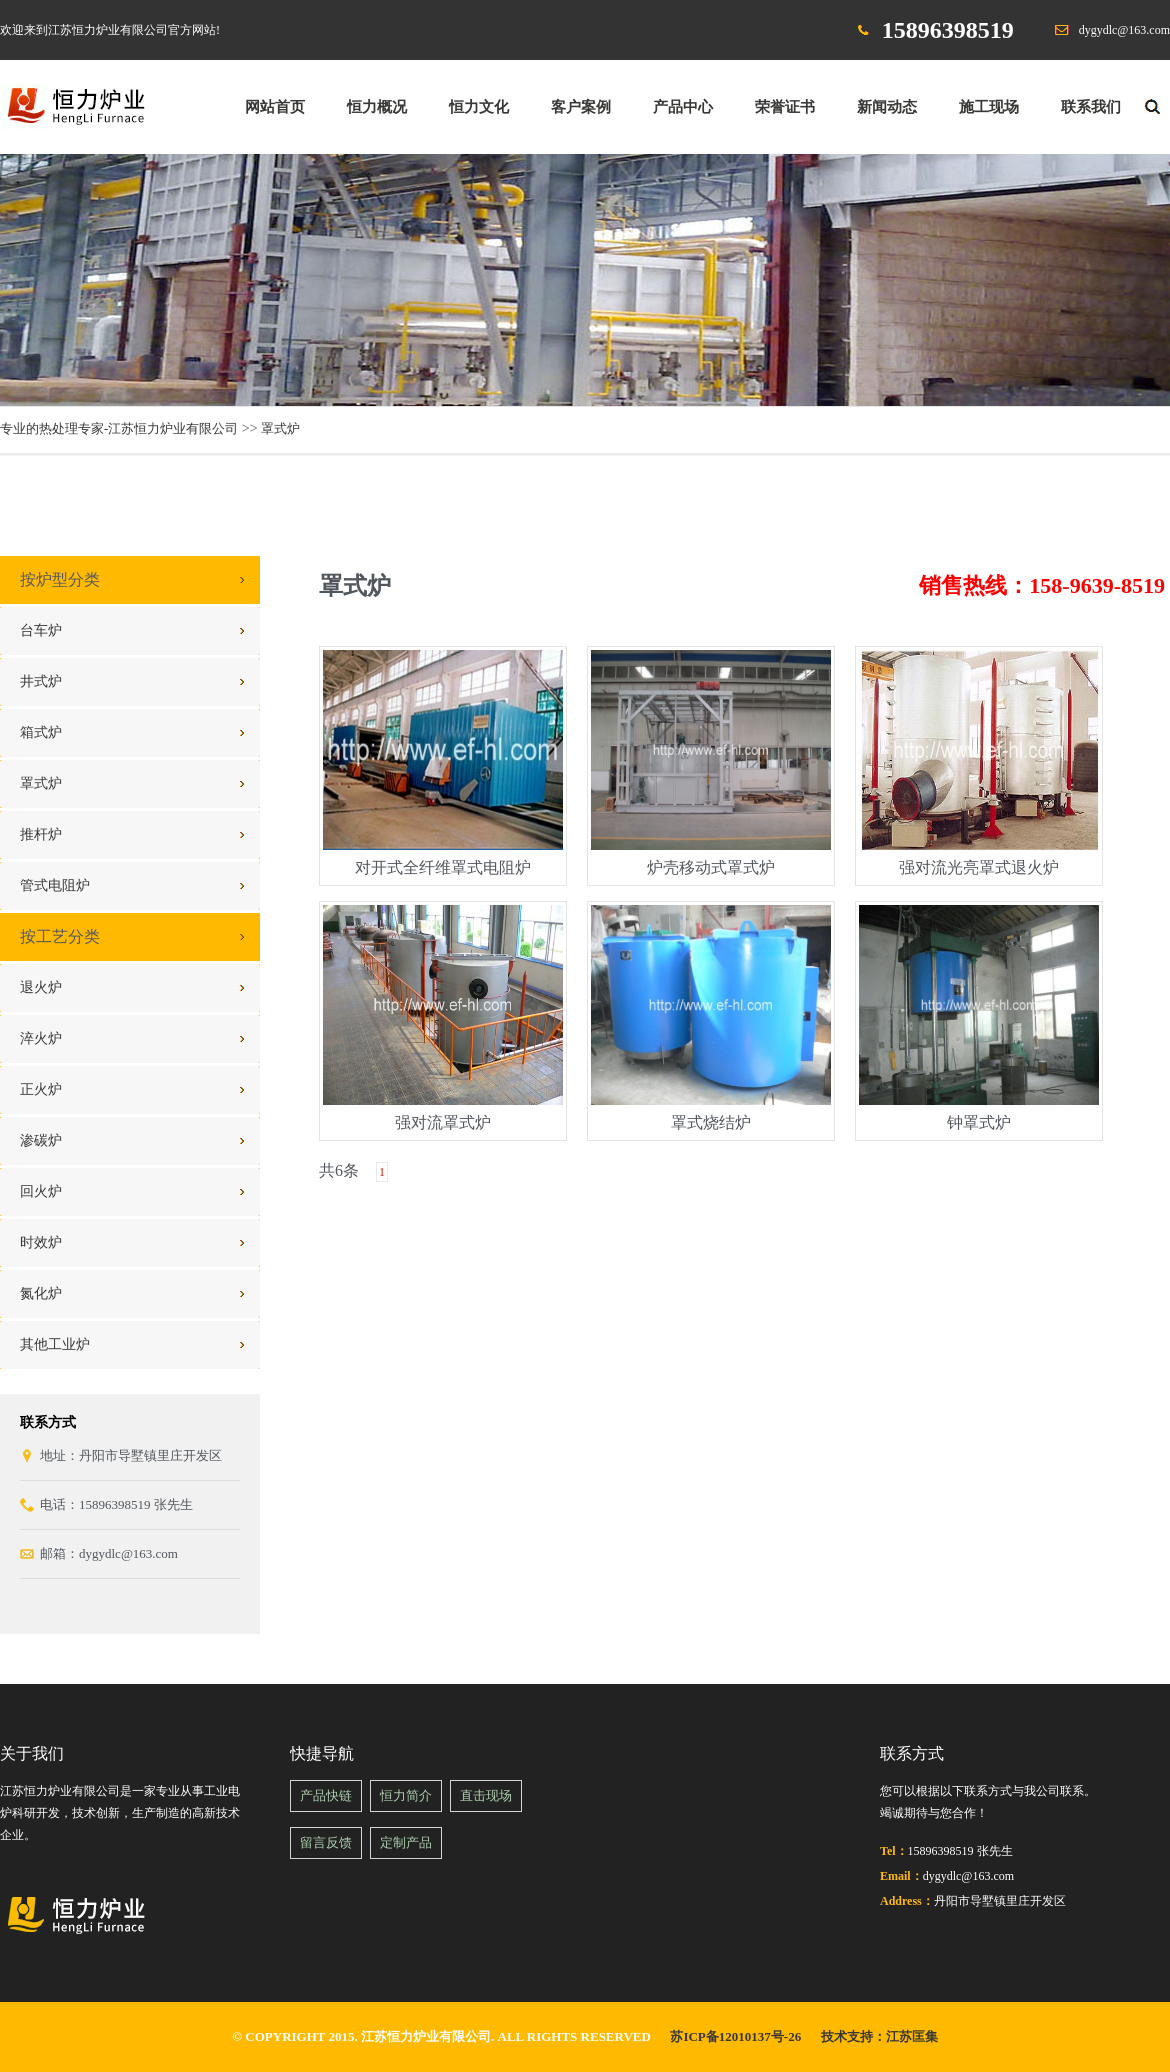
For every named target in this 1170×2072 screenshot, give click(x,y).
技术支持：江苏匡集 (879, 2036)
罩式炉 (280, 428)
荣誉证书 (785, 107)
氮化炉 (41, 1293)
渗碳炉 (41, 1140)
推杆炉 (41, 834)
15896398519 (948, 30)
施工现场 (989, 107)
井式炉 (41, 681)
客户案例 (581, 107)
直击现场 (486, 1795)
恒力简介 (406, 1795)
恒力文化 (479, 107)
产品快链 (326, 1795)
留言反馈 (326, 1842)
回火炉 (41, 1191)
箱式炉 (41, 732)
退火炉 (41, 987)
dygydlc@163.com (1124, 30)
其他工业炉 (55, 1344)
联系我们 (1091, 107)
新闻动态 (887, 107)
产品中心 (683, 107)
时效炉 (41, 1242)
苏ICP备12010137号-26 (735, 2036)
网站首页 (275, 107)
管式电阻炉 (55, 885)
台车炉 (41, 630)
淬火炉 (41, 1038)
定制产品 (406, 1842)
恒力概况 (377, 107)
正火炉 (41, 1089)
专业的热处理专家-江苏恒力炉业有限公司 (119, 428)
